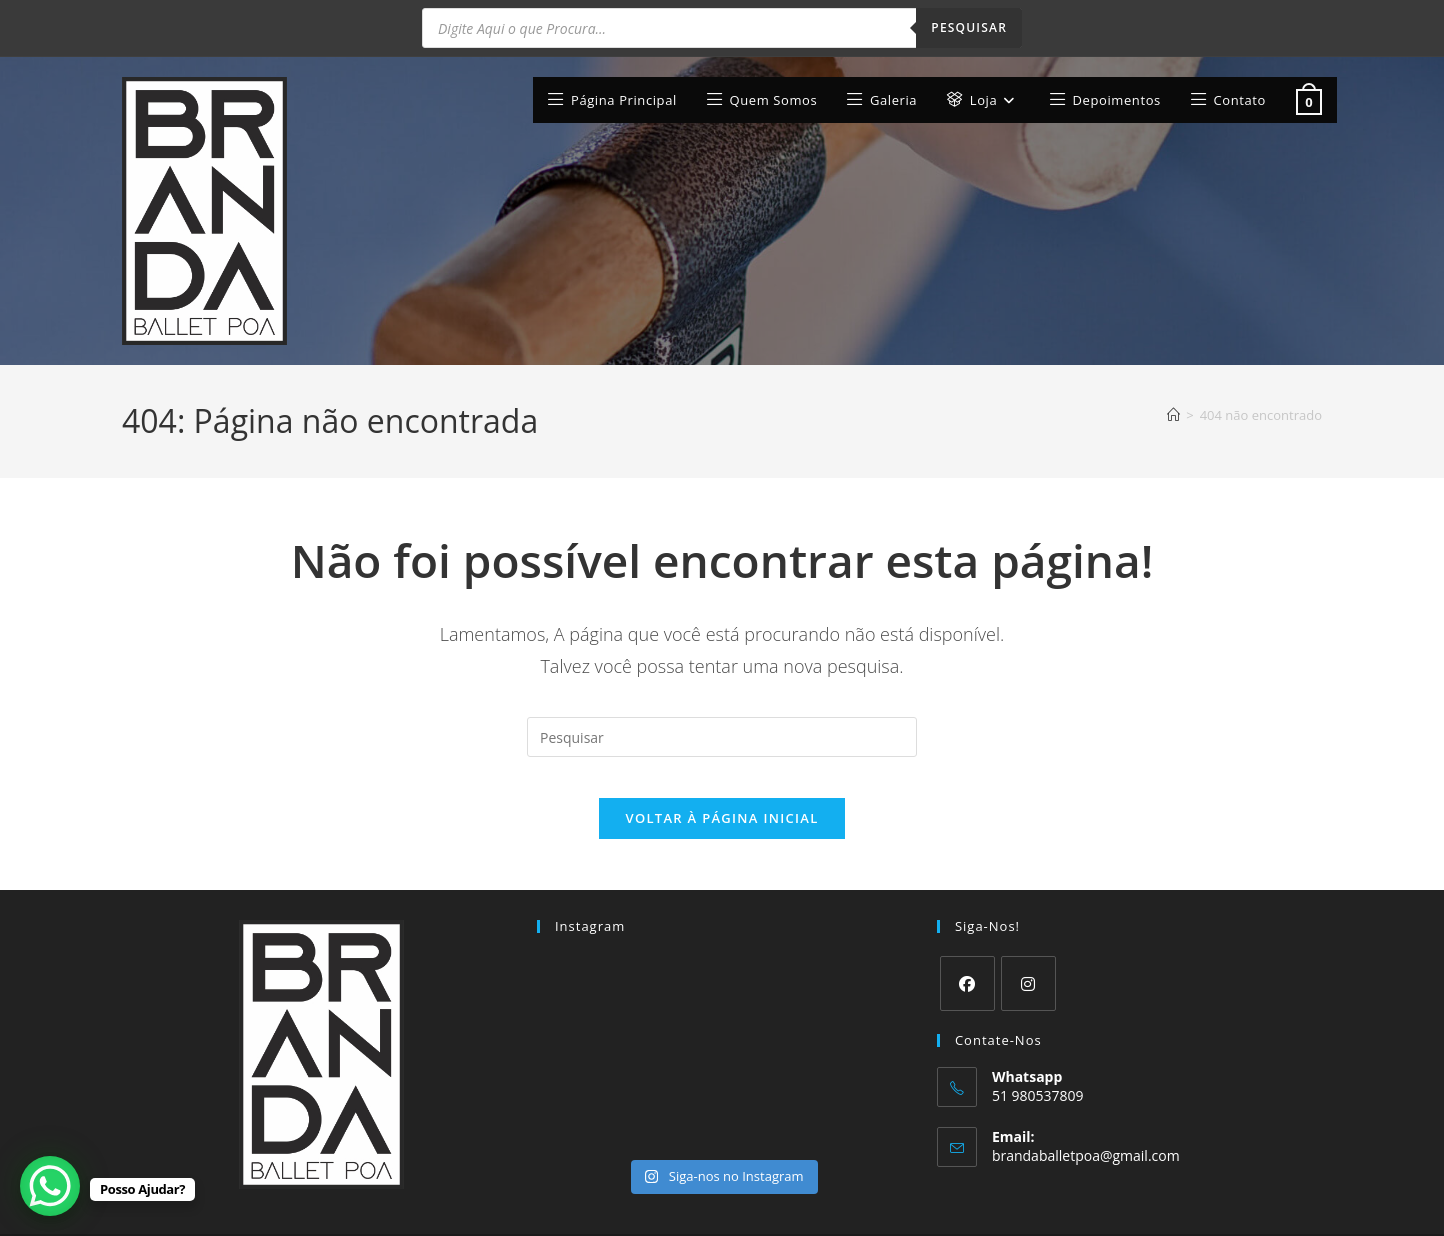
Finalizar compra (1214, 1212)
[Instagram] (1028, 942)
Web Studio (350, 1212)
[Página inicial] (1173, 353)
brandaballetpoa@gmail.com (1086, 1113)
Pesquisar (969, 27)
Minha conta (987, 1212)
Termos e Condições (1094, 1212)
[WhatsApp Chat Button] (50, 1186)
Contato (1299, 1212)
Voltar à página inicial (721, 777)
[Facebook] (967, 942)
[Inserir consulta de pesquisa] (722, 676)
